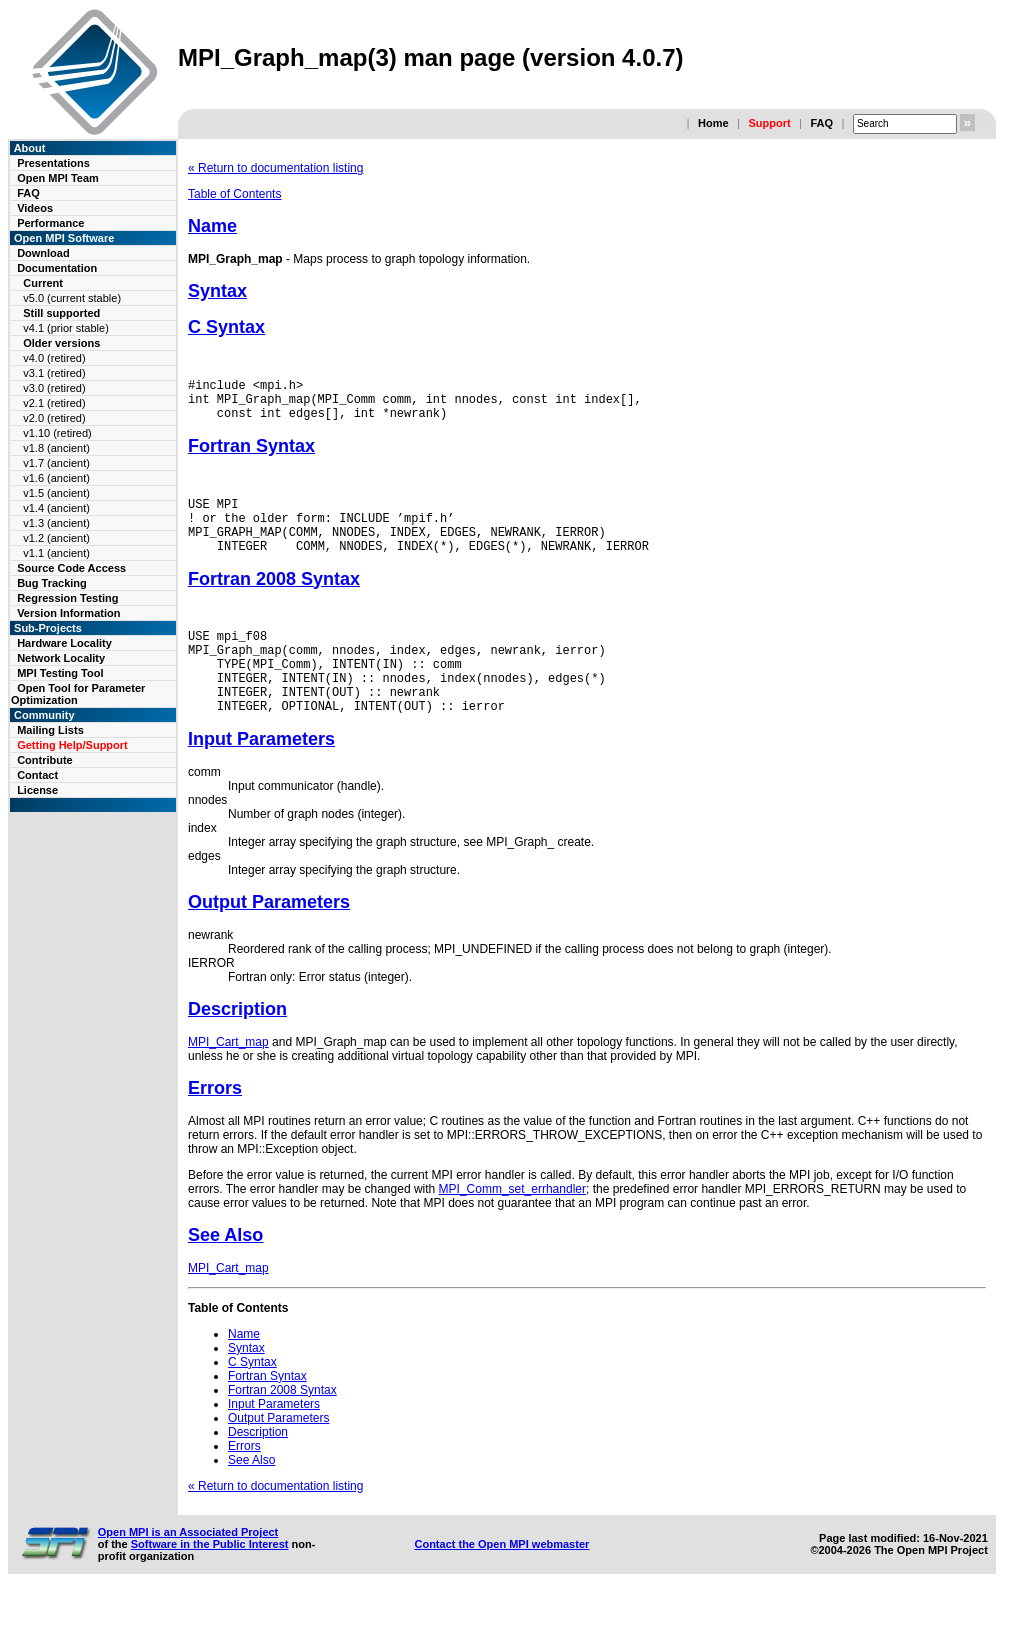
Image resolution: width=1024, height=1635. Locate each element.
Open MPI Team (58, 178)
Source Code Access (71, 568)
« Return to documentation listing (275, 168)
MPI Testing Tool (60, 673)
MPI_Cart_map (228, 1081)
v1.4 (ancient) (56, 508)
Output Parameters (269, 941)
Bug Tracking (52, 583)
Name (212, 226)
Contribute (45, 760)
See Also (225, 1274)
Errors (215, 1127)
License (37, 790)
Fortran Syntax (251, 455)
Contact (37, 775)
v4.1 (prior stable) (66, 328)
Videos (35, 208)
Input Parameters (261, 778)
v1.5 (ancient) (56, 493)
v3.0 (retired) (54, 388)
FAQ (821, 123)
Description (237, 1048)
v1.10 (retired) (57, 433)
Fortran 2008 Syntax (274, 600)
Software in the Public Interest (210, 1583)
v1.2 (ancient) (56, 538)
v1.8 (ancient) (56, 448)
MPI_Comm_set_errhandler (512, 1228)
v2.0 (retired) (54, 418)
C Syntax (226, 327)
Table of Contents (234, 194)
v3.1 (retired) (54, 373)
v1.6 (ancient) (56, 478)
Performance (50, 223)
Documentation (57, 268)
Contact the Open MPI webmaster (501, 1583)
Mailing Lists (50, 730)
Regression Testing (67, 598)
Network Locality (61, 658)
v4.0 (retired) (54, 358)
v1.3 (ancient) (56, 523)
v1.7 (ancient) (56, 463)
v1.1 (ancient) (56, 553)
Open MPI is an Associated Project (188, 1571)
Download (43, 253)
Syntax (217, 291)
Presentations (53, 163)
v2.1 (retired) (54, 403)
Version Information (68, 613)
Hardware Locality (64, 643)
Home (713, 123)
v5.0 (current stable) (72, 298)
